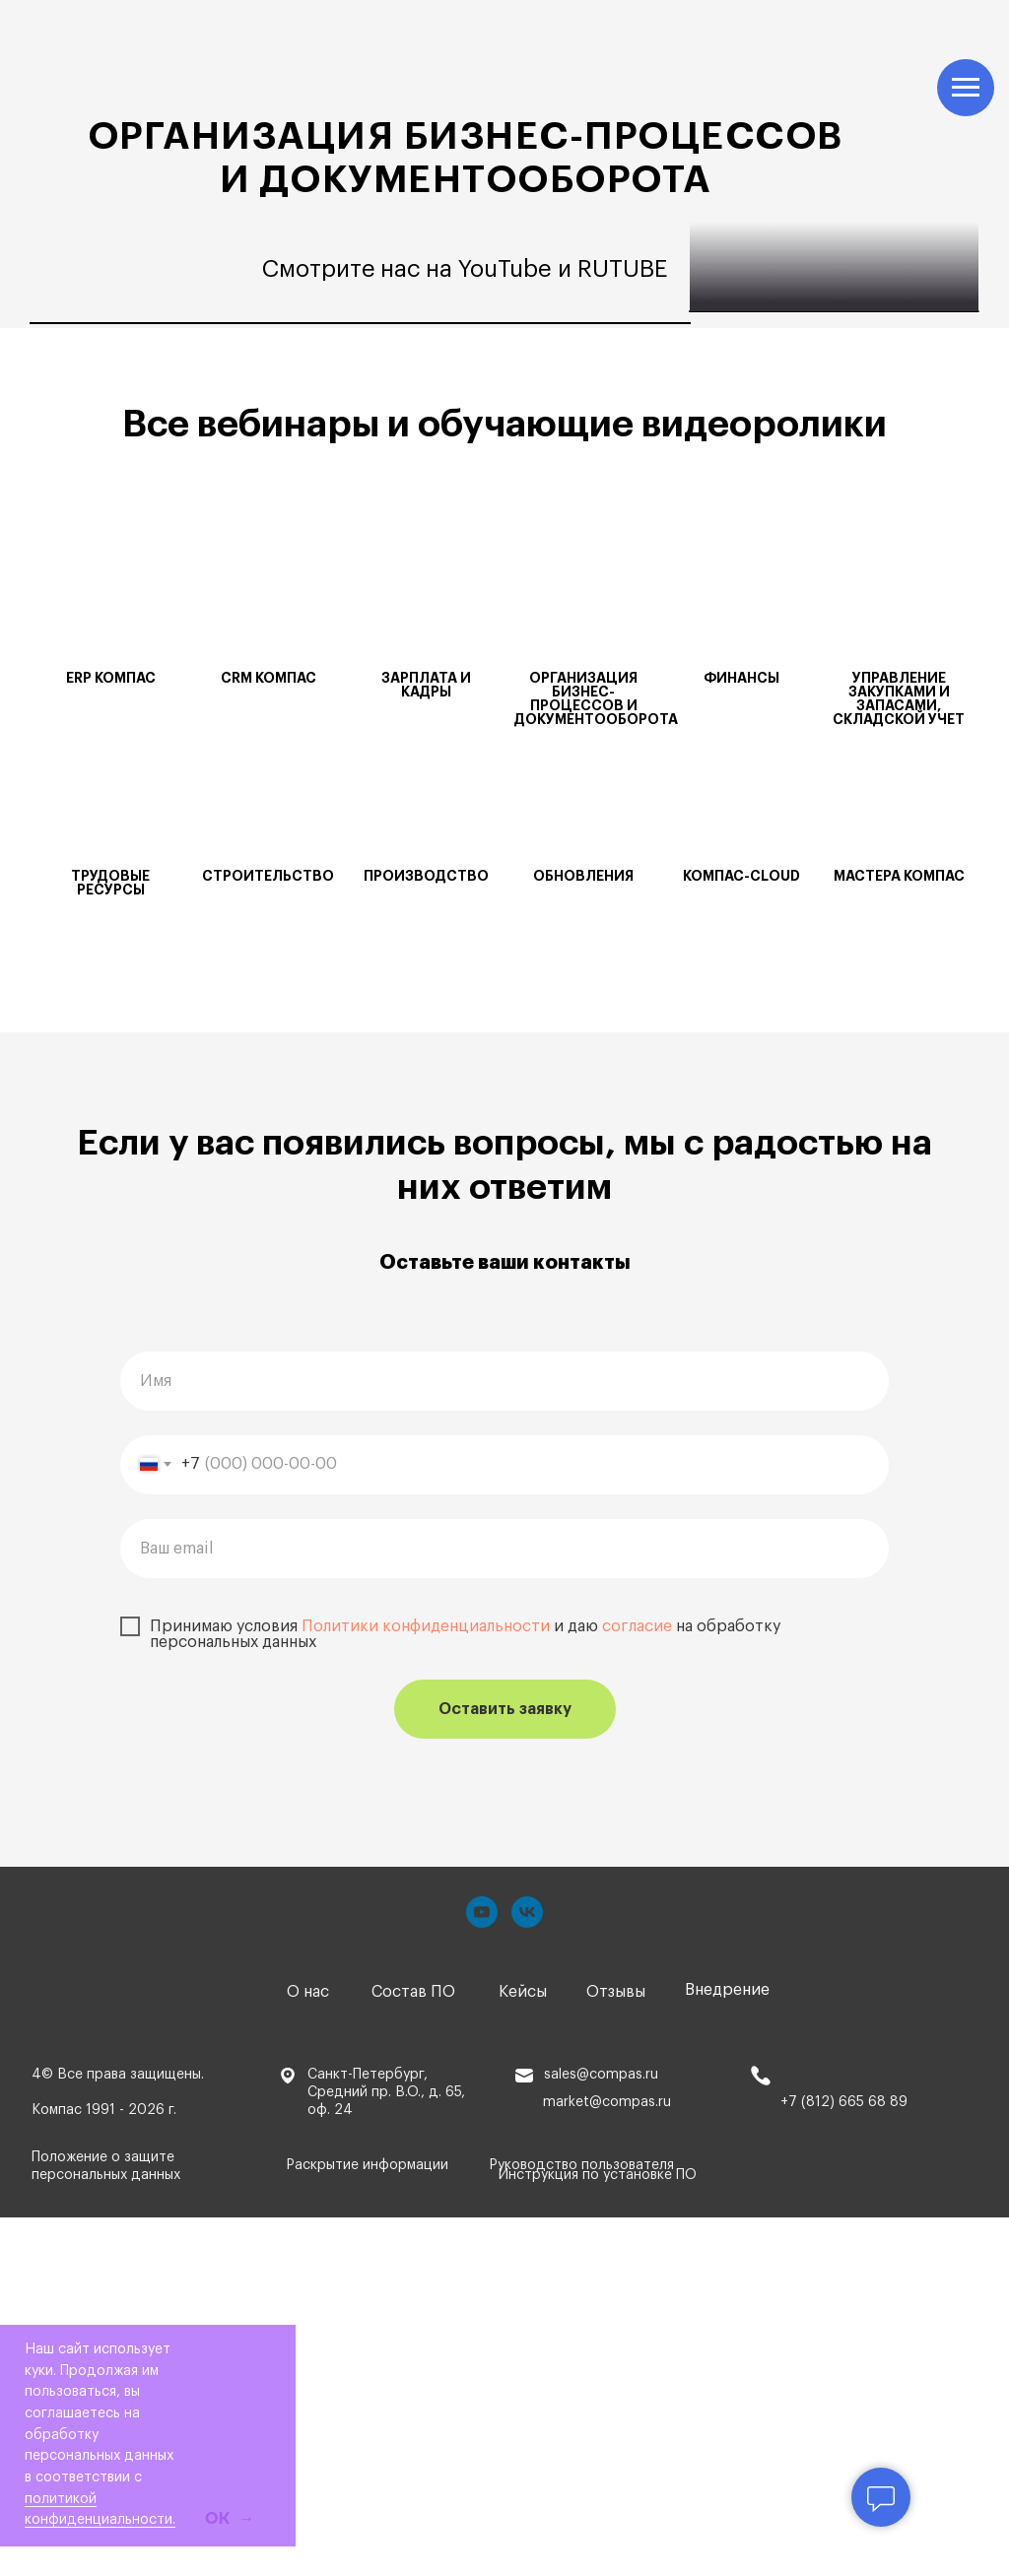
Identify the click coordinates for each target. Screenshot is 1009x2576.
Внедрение (727, 2348)
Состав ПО (413, 2350)
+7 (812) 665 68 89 (844, 2461)
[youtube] (482, 2270)
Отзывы (615, 2350)
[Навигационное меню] (965, 88)
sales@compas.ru (601, 2433)
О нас (308, 2350)
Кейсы (523, 2350)
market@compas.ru (607, 2461)
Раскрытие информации (367, 2525)
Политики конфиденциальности (426, 1985)
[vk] (527, 2270)
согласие (637, 1985)
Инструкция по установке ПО (598, 2534)
